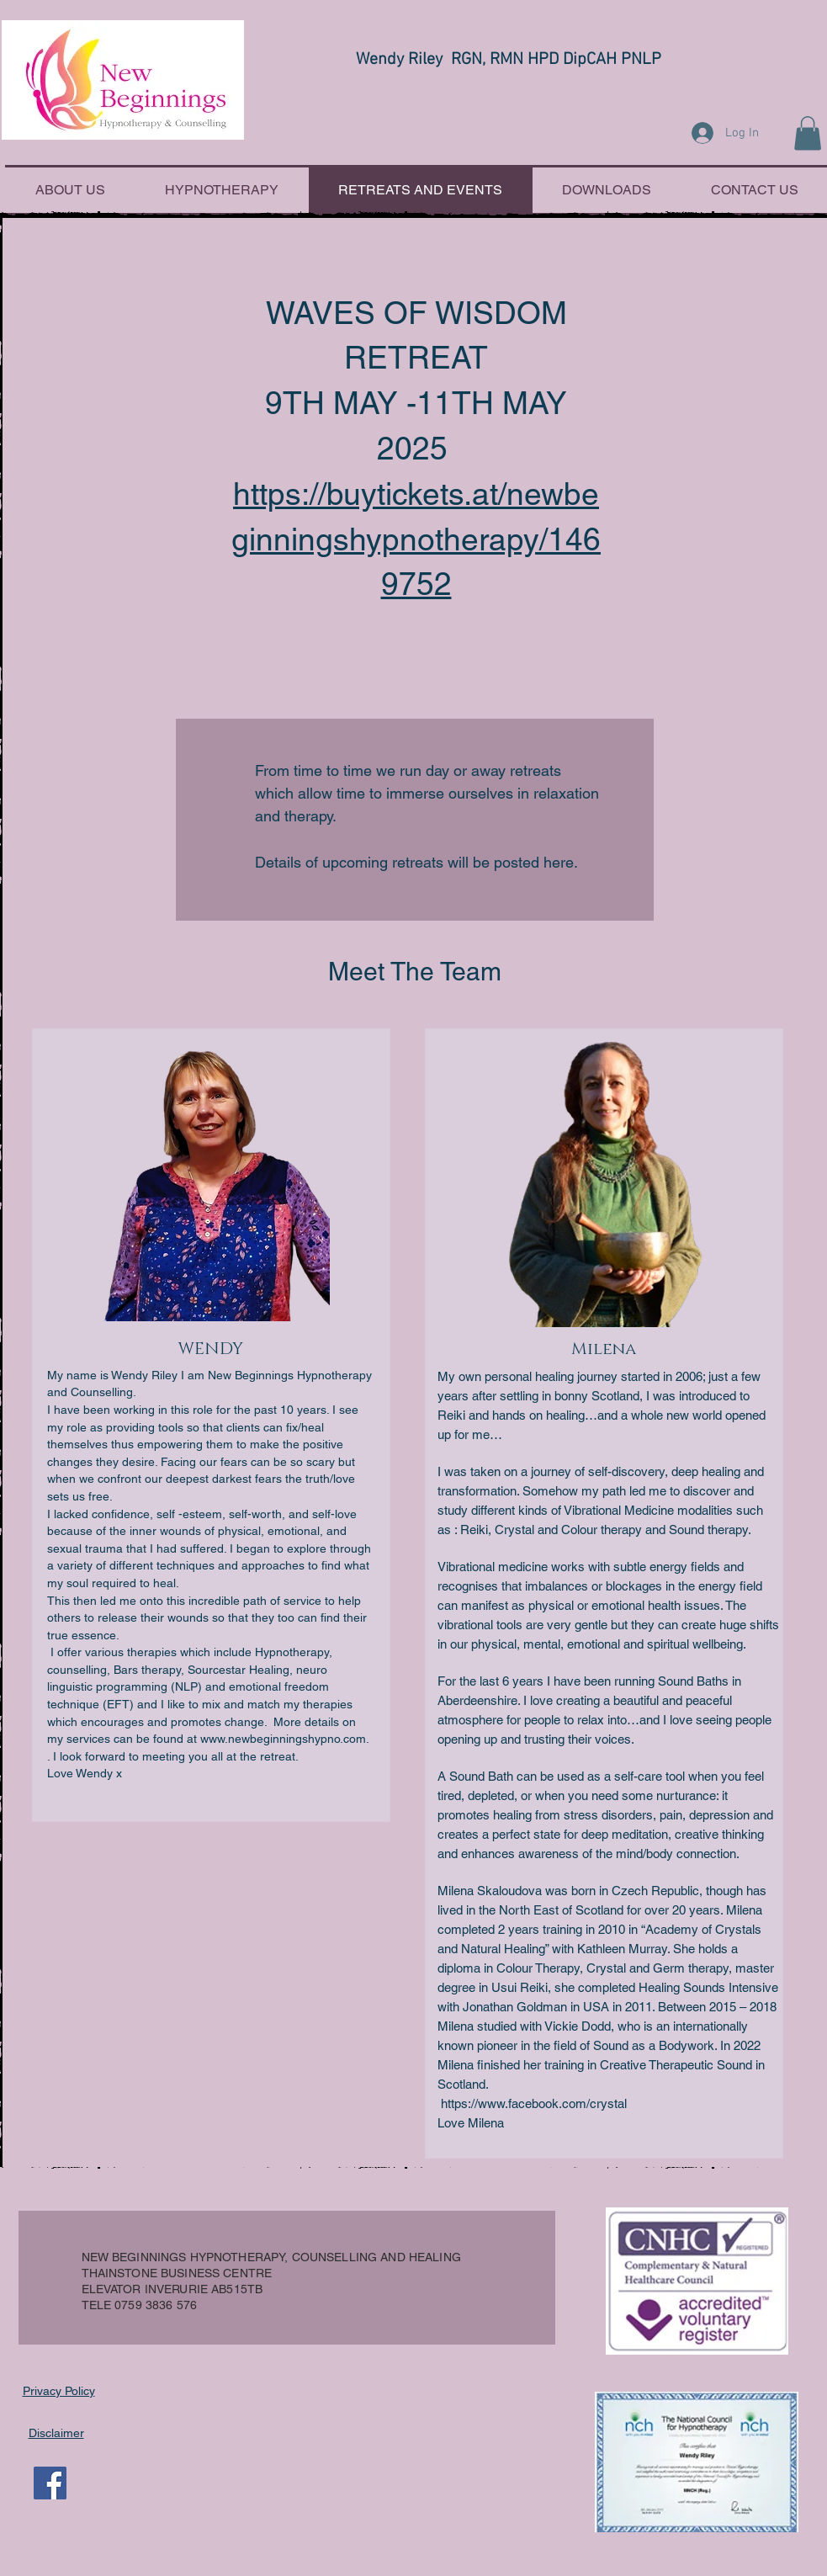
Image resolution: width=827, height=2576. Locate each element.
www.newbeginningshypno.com (283, 1738)
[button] (807, 133)
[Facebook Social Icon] (50, 2483)
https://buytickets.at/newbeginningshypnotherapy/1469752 (416, 539)
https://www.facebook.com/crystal (534, 2103)
